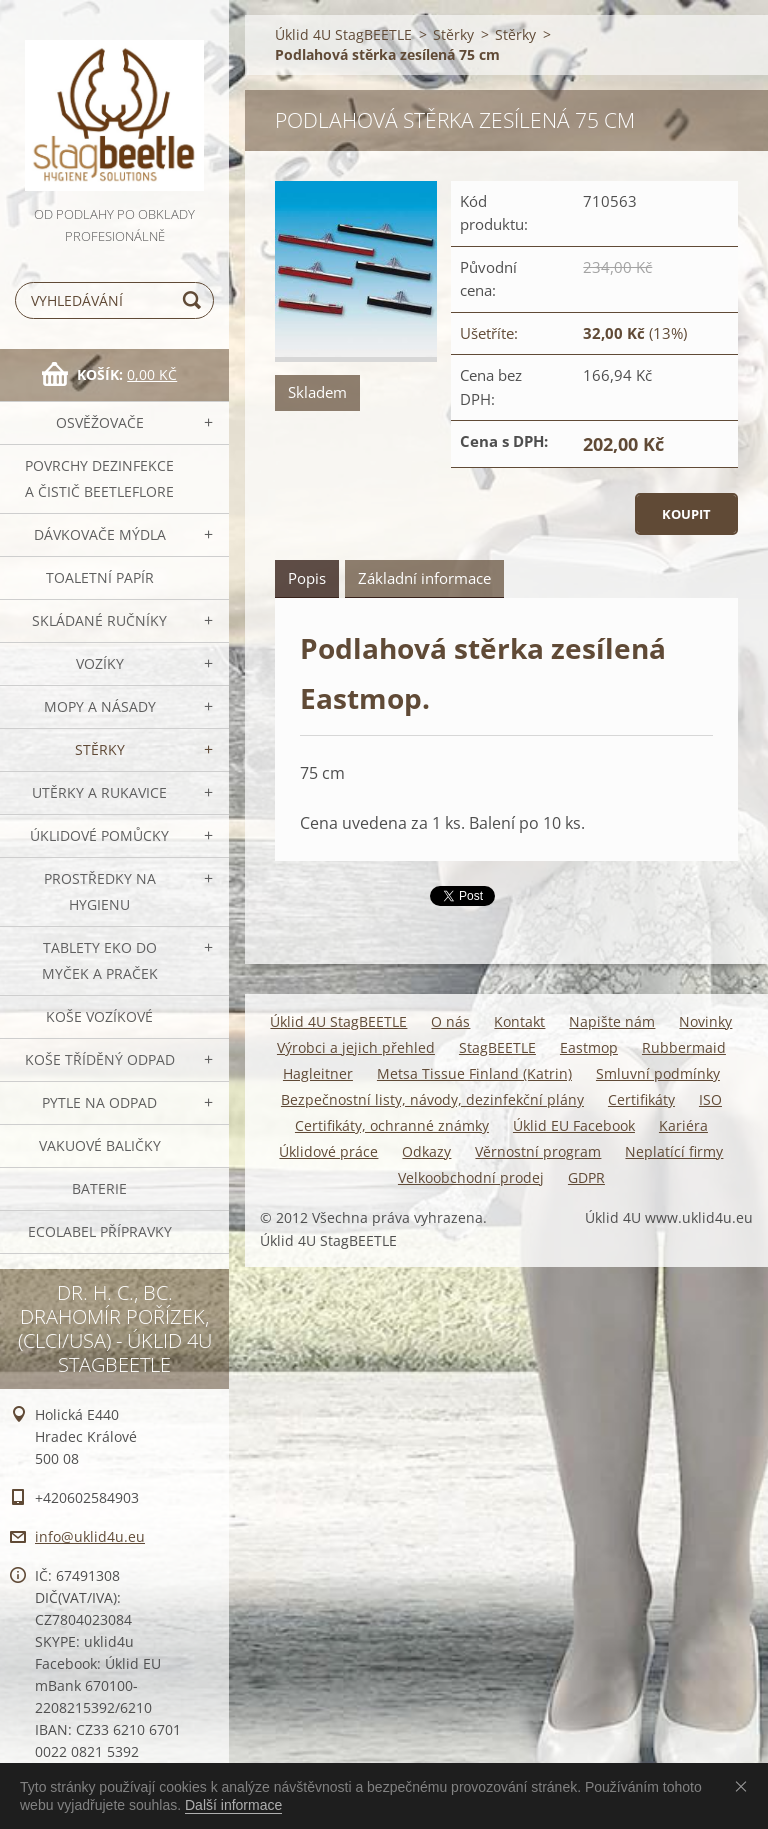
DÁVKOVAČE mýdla (100, 534)
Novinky (705, 1021)
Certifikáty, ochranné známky (392, 1125)
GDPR (586, 1177)
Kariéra (683, 1125)
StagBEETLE (497, 1047)
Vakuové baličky (100, 1145)
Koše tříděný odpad (100, 1059)
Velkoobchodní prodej (471, 1177)
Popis (307, 578)
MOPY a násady (100, 706)
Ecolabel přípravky (100, 1231)
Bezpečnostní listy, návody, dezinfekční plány (432, 1099)
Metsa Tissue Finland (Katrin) (474, 1073)
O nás (450, 1021)
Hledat (195, 300)
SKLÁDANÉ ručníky (99, 620)
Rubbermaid (684, 1047)
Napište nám (612, 1021)
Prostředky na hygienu (100, 891)
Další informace (233, 1805)
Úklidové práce (328, 1151)
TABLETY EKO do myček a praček (100, 960)
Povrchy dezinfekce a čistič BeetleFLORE (99, 478)
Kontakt (519, 1021)
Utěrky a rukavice (99, 792)
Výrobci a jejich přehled (356, 1047)
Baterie (99, 1188)
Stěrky (100, 749)
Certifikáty (641, 1099)
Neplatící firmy (674, 1151)
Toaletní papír (100, 577)
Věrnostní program (538, 1151)
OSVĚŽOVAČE (100, 422)
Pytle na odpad (99, 1102)
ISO (710, 1099)
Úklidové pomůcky (99, 835)
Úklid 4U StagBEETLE (343, 34)
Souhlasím (745, 1786)
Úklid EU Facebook (574, 1125)
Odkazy (426, 1151)
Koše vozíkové (99, 1016)
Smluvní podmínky (658, 1073)
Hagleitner (318, 1073)
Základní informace (424, 578)
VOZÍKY (100, 663)
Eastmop (589, 1047)
